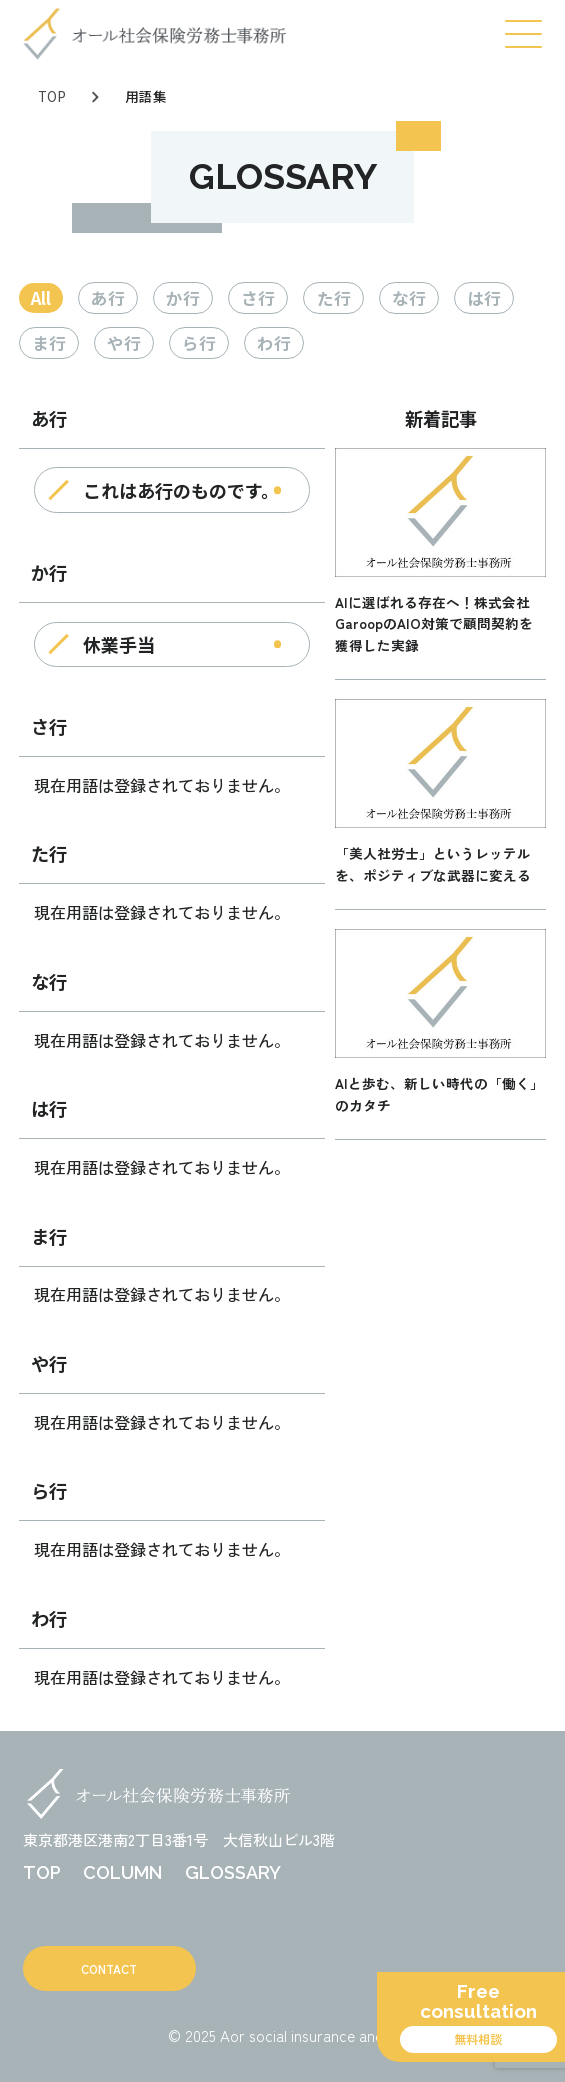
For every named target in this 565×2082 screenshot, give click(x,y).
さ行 (258, 298)
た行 (334, 298)
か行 (183, 298)
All (41, 298)
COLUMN (122, 1873)
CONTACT (109, 1968)
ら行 (199, 343)
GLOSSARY (233, 1873)
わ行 (274, 343)
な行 (409, 298)
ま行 (49, 343)
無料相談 (478, 2038)
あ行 (108, 298)
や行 (124, 343)
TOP (52, 96)
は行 (484, 298)
